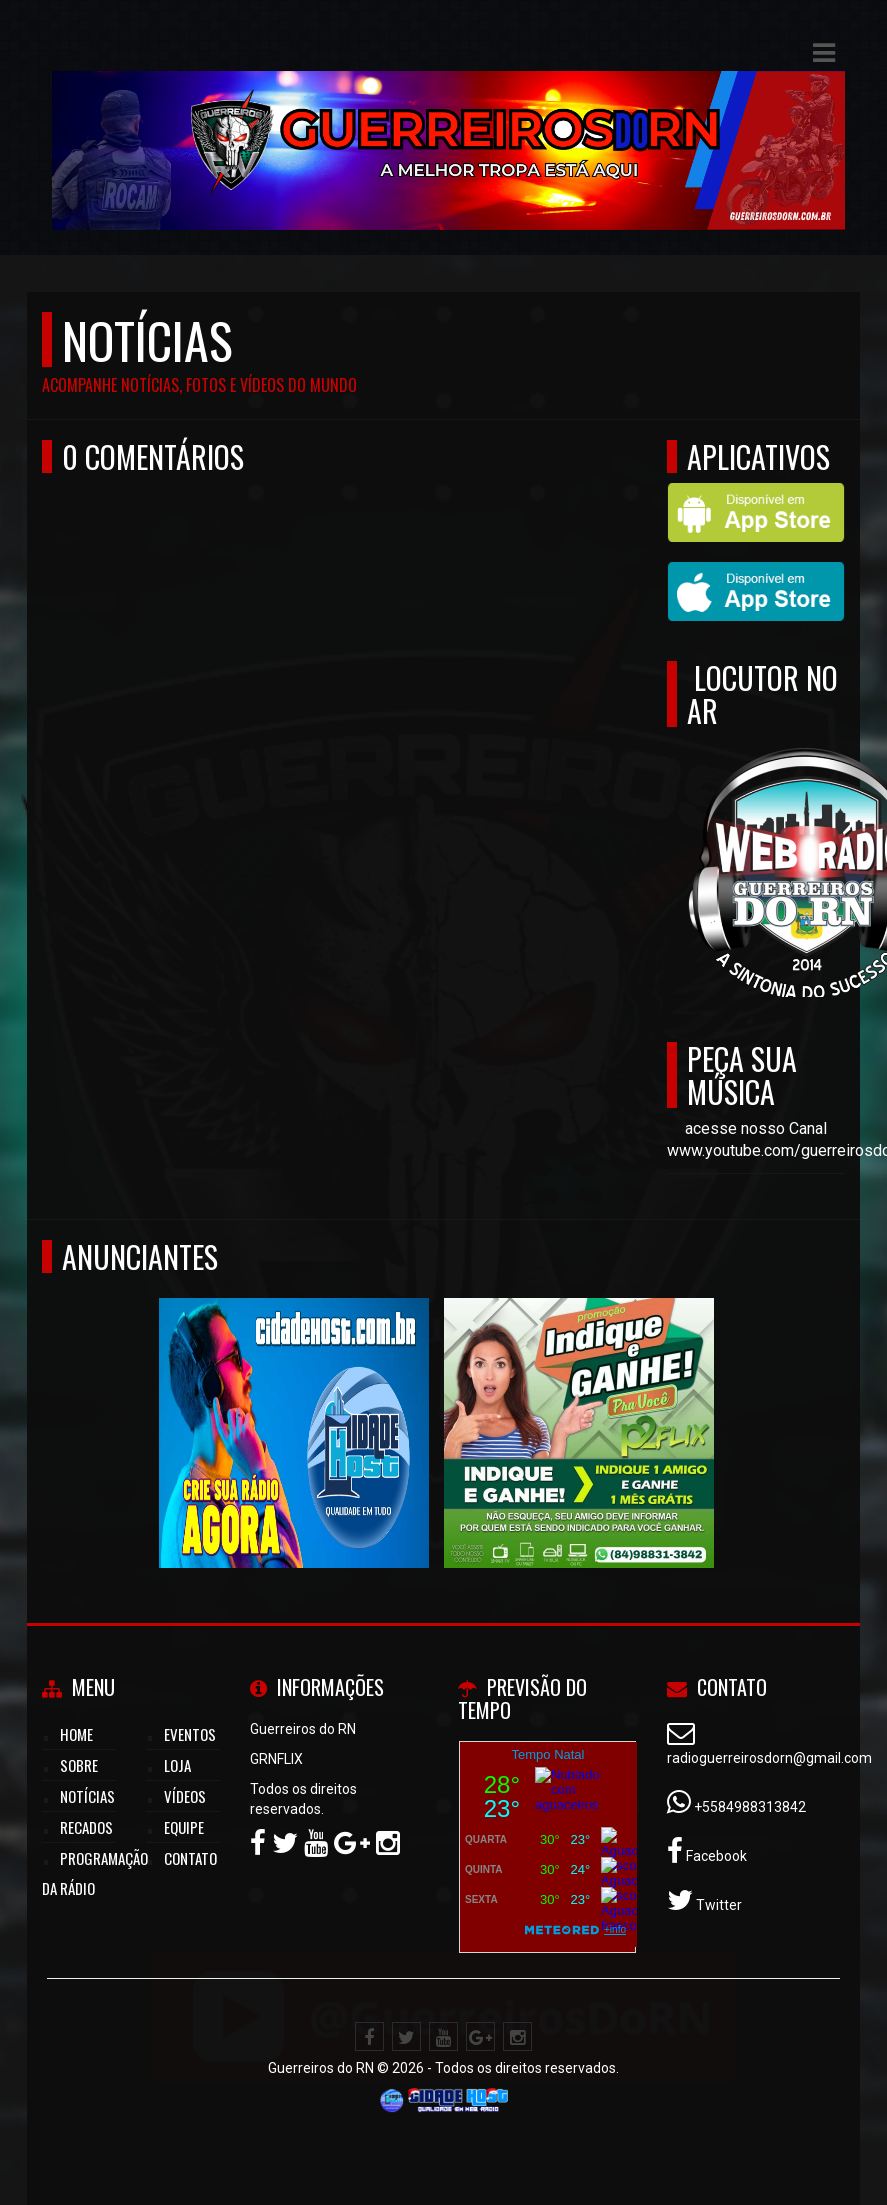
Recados (86, 1827)
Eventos (190, 1734)
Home (76, 1734)
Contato (190, 1858)
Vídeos (185, 1796)
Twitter (717, 1905)
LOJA (177, 1765)
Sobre (79, 1765)
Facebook (715, 1856)
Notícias (87, 1796)
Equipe (184, 1827)
